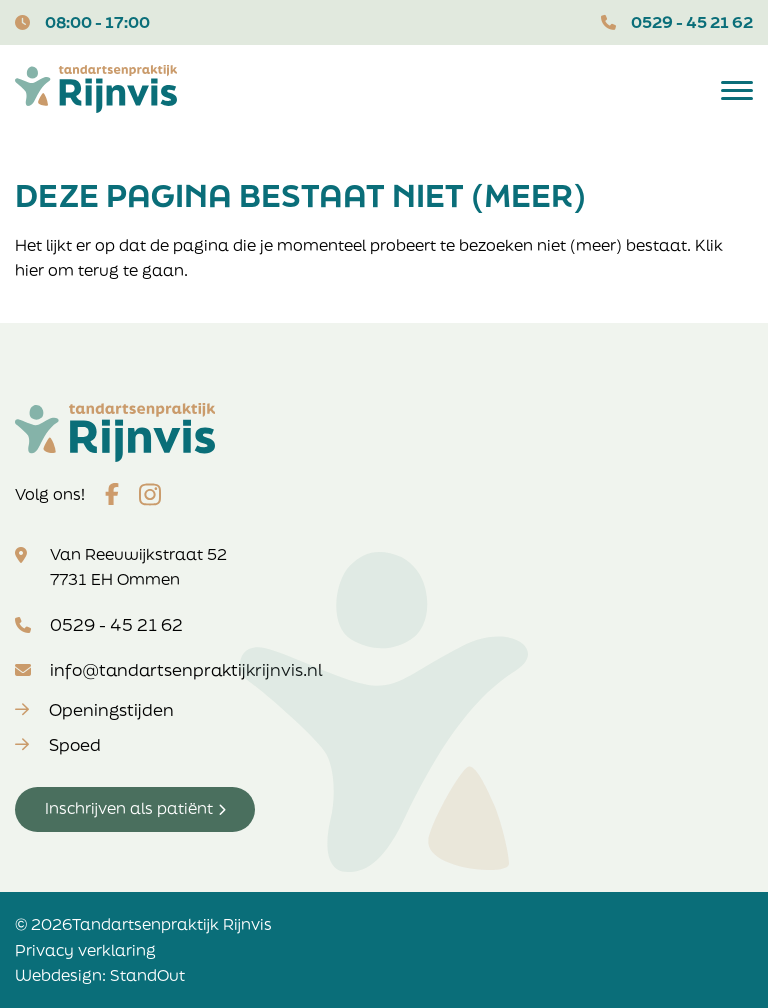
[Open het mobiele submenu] (737, 89)
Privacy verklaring (85, 950)
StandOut (147, 975)
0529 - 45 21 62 (692, 22)
